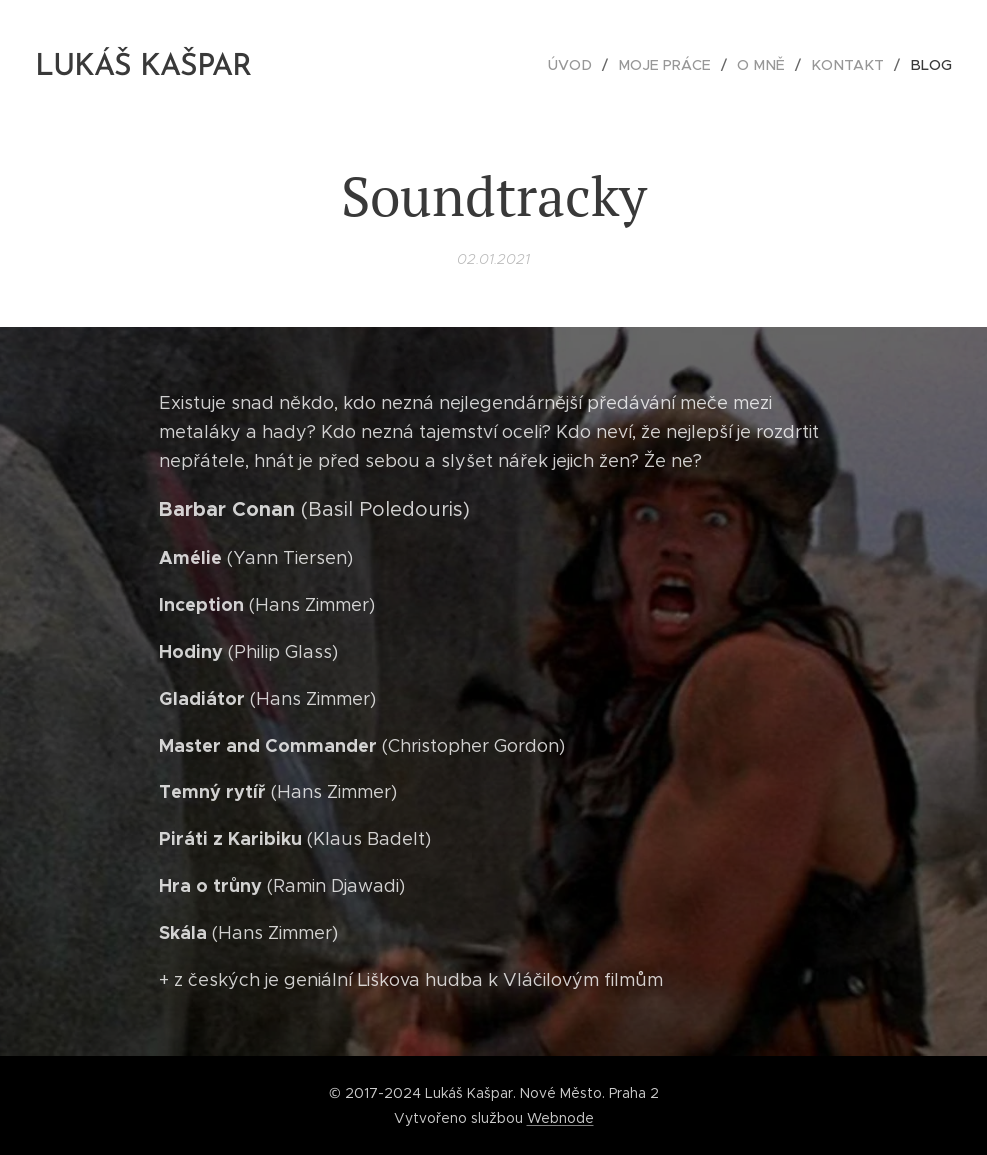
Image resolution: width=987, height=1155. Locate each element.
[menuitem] (589, 65)
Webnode (560, 1118)
